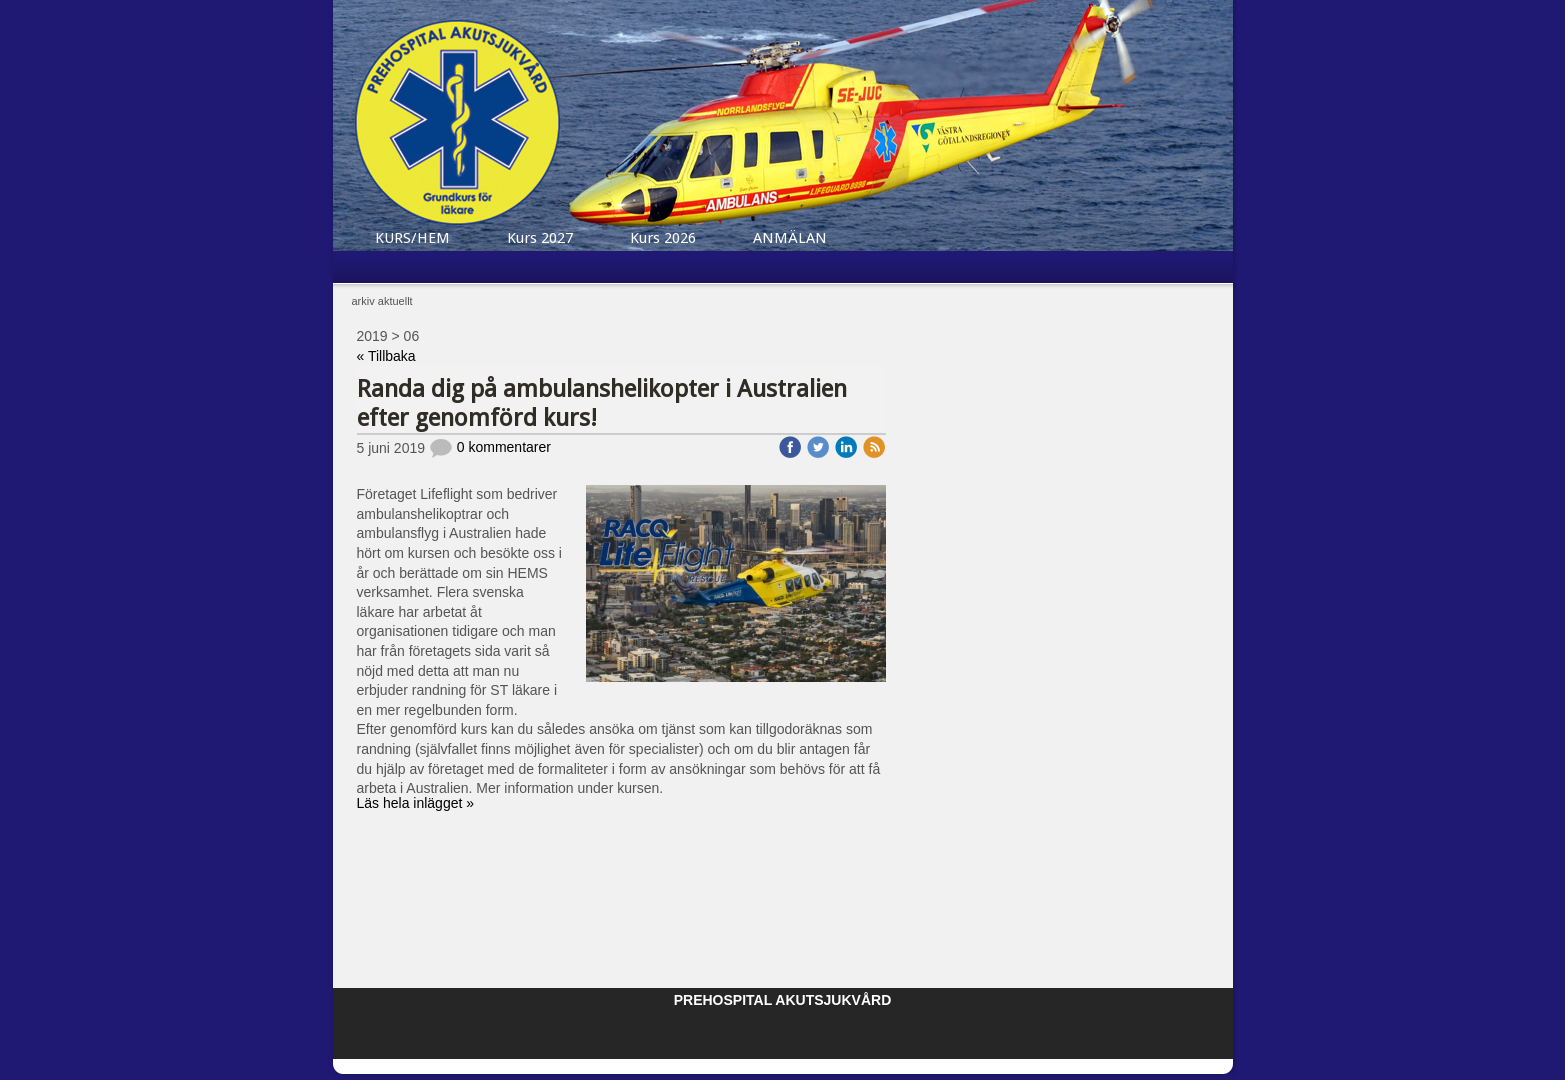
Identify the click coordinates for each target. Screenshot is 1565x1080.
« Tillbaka (386, 356)
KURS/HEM (412, 238)
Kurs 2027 (540, 238)
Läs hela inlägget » (416, 803)
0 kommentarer (490, 447)
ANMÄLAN (790, 238)
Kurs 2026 (663, 238)
